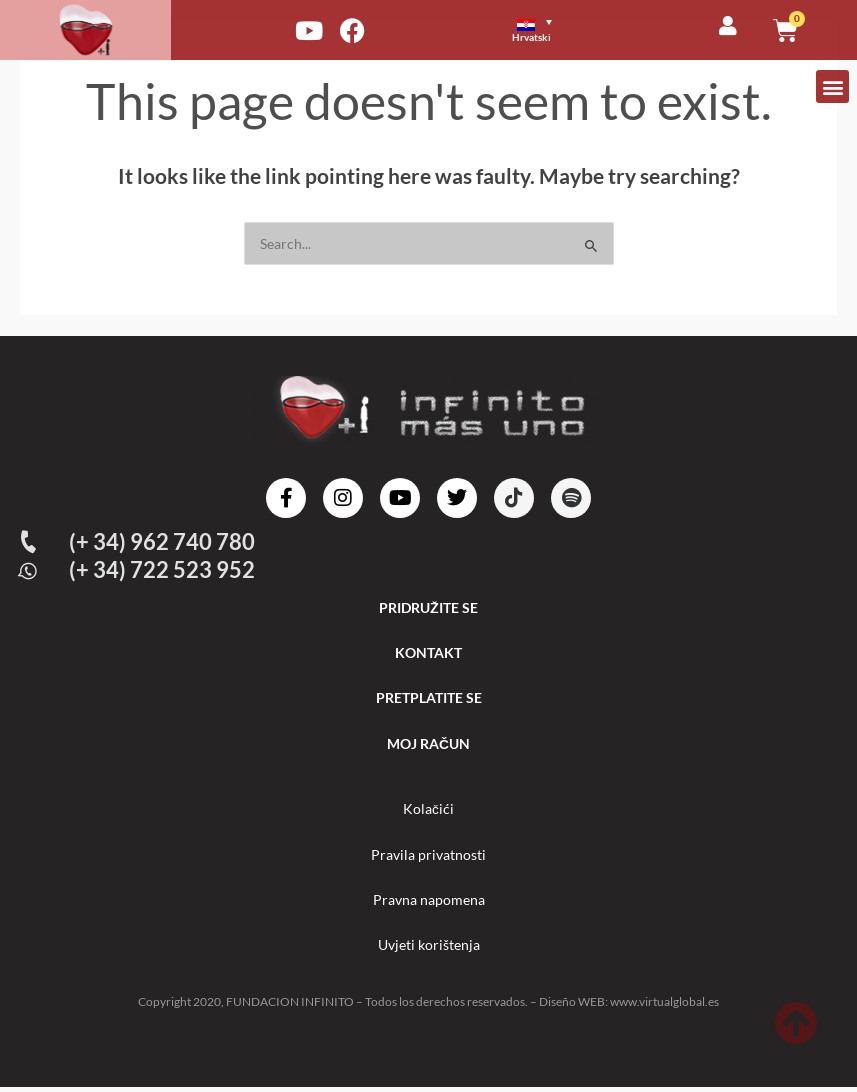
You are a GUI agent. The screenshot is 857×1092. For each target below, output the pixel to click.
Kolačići (428, 811)
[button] (832, 86)
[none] (549, 30)
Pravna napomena (429, 903)
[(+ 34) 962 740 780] (29, 542)
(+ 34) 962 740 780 (163, 541)
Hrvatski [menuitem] (531, 37)
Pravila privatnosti (428, 857)
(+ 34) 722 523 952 (163, 569)
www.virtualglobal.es (664, 1006)
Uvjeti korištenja (429, 949)
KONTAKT (428, 653)
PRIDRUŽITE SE (428, 607)
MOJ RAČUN (428, 745)
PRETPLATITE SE (429, 699)
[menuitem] (541, 30)
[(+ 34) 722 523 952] (29, 571)
